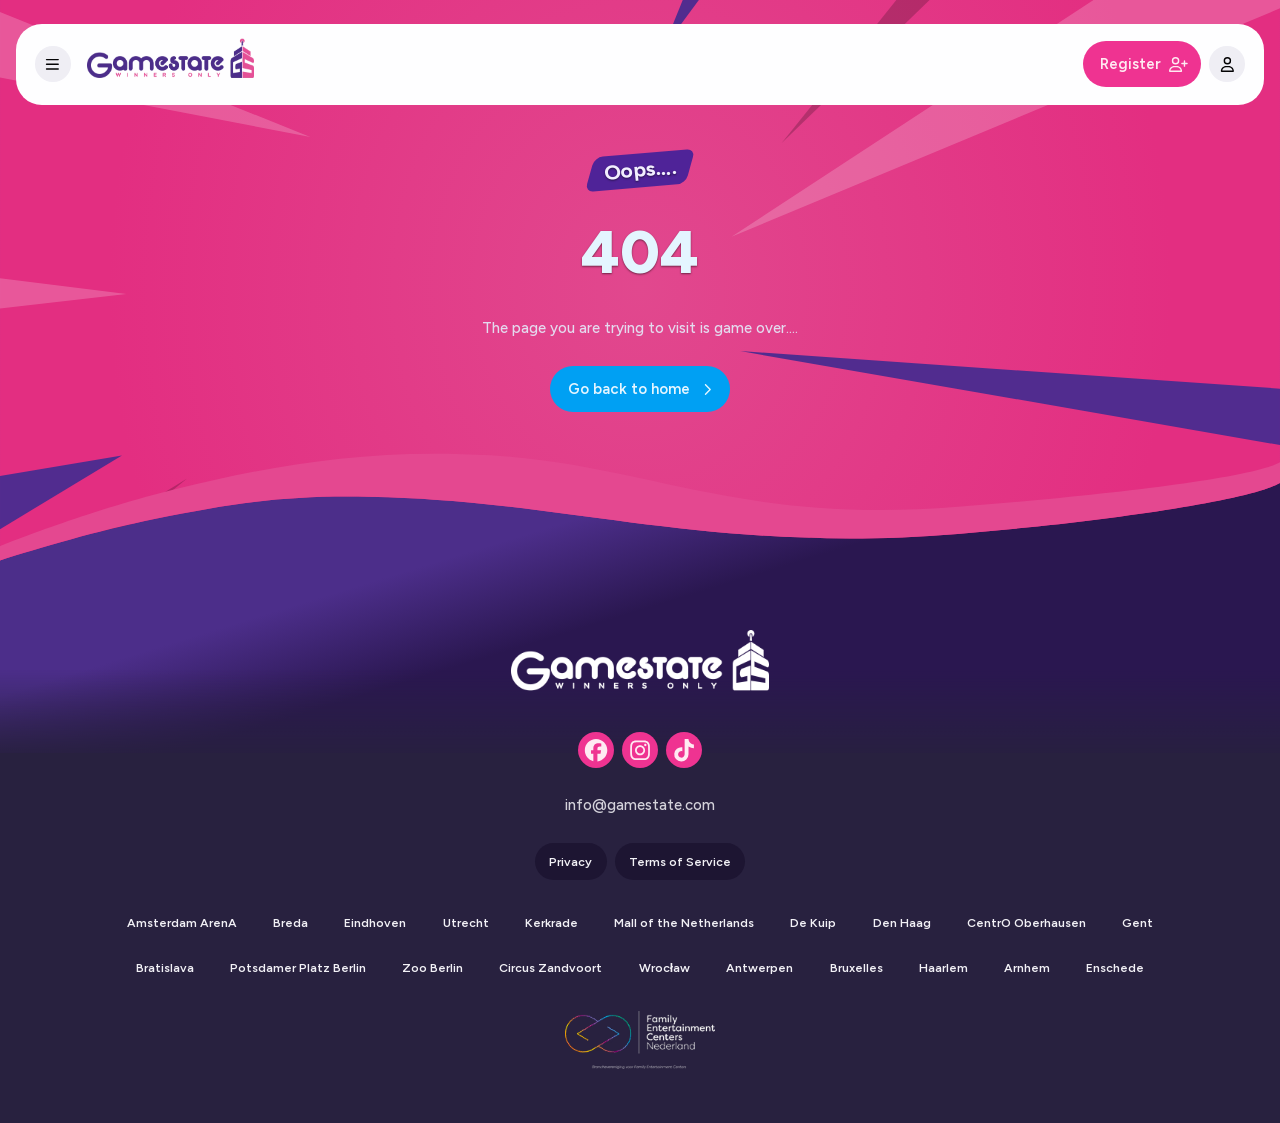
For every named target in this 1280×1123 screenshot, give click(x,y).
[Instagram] (640, 750)
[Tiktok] (684, 750)
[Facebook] (596, 750)
